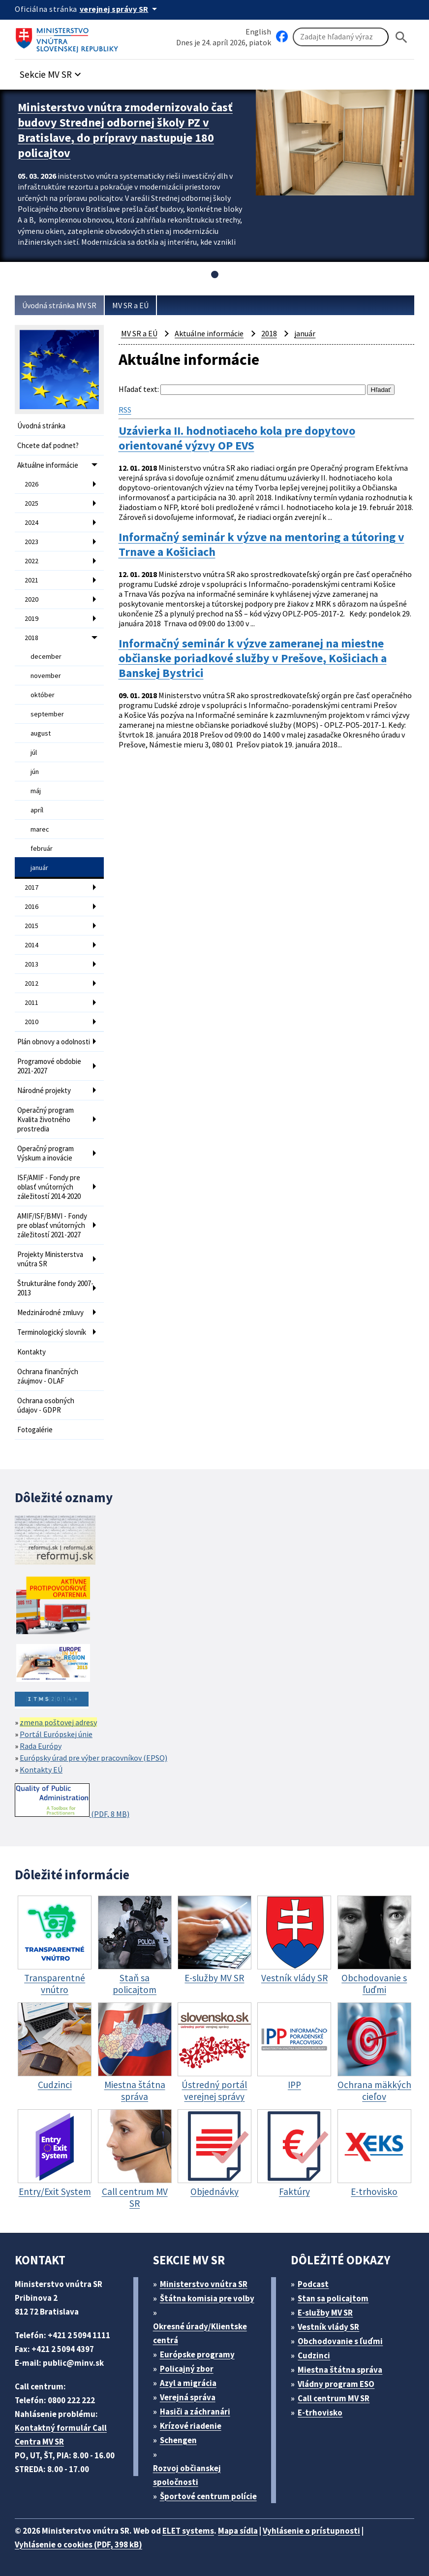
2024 (31, 522)
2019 (31, 618)
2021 (31, 580)
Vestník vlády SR (328, 2326)
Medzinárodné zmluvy (50, 1312)
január (39, 867)
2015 (31, 925)
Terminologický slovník (51, 1332)
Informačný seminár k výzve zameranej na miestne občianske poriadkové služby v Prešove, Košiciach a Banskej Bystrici (253, 658)
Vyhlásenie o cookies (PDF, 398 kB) (78, 2544)
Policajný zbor (187, 2368)
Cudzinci (314, 2355)
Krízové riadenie (190, 2425)
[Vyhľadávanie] (341, 37)
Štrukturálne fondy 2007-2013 (55, 1288)
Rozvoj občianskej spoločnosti (187, 2475)
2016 (31, 906)
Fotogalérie (35, 1429)
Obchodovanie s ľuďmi (340, 2341)
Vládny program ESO (336, 2384)
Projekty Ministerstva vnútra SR (50, 1259)
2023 (31, 541)
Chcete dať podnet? (48, 445)
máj (36, 790)
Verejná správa (187, 2397)
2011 (31, 1002)
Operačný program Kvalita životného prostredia (45, 1119)
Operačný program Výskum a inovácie (45, 1153)
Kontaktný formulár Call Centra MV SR (61, 2434)
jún (35, 771)
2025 (31, 503)
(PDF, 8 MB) (72, 1801)
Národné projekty (44, 1090)
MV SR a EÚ (130, 305)
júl (34, 752)
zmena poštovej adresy (58, 1722)
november (46, 675)
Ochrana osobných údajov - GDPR (45, 1405)
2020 (31, 599)
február (42, 848)
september (47, 713)
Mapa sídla (238, 2530)
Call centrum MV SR (333, 2398)
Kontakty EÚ (41, 1769)
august (41, 733)
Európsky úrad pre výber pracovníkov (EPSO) (93, 1758)
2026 (31, 484)
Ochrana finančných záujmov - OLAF (47, 1376)
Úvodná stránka (41, 425)
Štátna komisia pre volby (207, 2298)
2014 (31, 944)
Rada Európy (40, 1746)
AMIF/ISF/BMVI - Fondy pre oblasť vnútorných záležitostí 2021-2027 (52, 1225)
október (43, 694)
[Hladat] (401, 37)
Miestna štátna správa (340, 2369)
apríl (37, 809)
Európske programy (197, 2354)
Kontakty (31, 1351)
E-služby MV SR (325, 2312)
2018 (31, 637)
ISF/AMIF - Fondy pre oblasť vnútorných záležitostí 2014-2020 (49, 1187)
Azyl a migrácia (188, 2383)
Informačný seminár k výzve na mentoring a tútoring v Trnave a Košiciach (261, 544)
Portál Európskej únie (56, 1734)
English (258, 31)
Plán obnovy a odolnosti (53, 1041)
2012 (31, 983)
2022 (31, 560)
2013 (31, 964)
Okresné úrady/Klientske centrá (200, 2333)
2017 (31, 887)
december (46, 656)
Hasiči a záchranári (195, 2411)
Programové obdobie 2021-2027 (49, 1066)
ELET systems (188, 2530)
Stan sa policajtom (333, 2298)
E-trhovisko (320, 2412)
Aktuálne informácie (47, 465)
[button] (52, 72)
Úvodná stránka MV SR (59, 305)
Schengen (178, 2440)
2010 (31, 1021)
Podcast (313, 2284)
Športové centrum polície (208, 2496)
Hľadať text (138, 389)
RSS (125, 410)
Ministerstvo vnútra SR (203, 2284)
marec (40, 829)
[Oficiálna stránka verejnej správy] (120, 9)
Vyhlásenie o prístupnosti (311, 2530)
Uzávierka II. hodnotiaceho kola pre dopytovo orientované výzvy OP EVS (237, 438)
